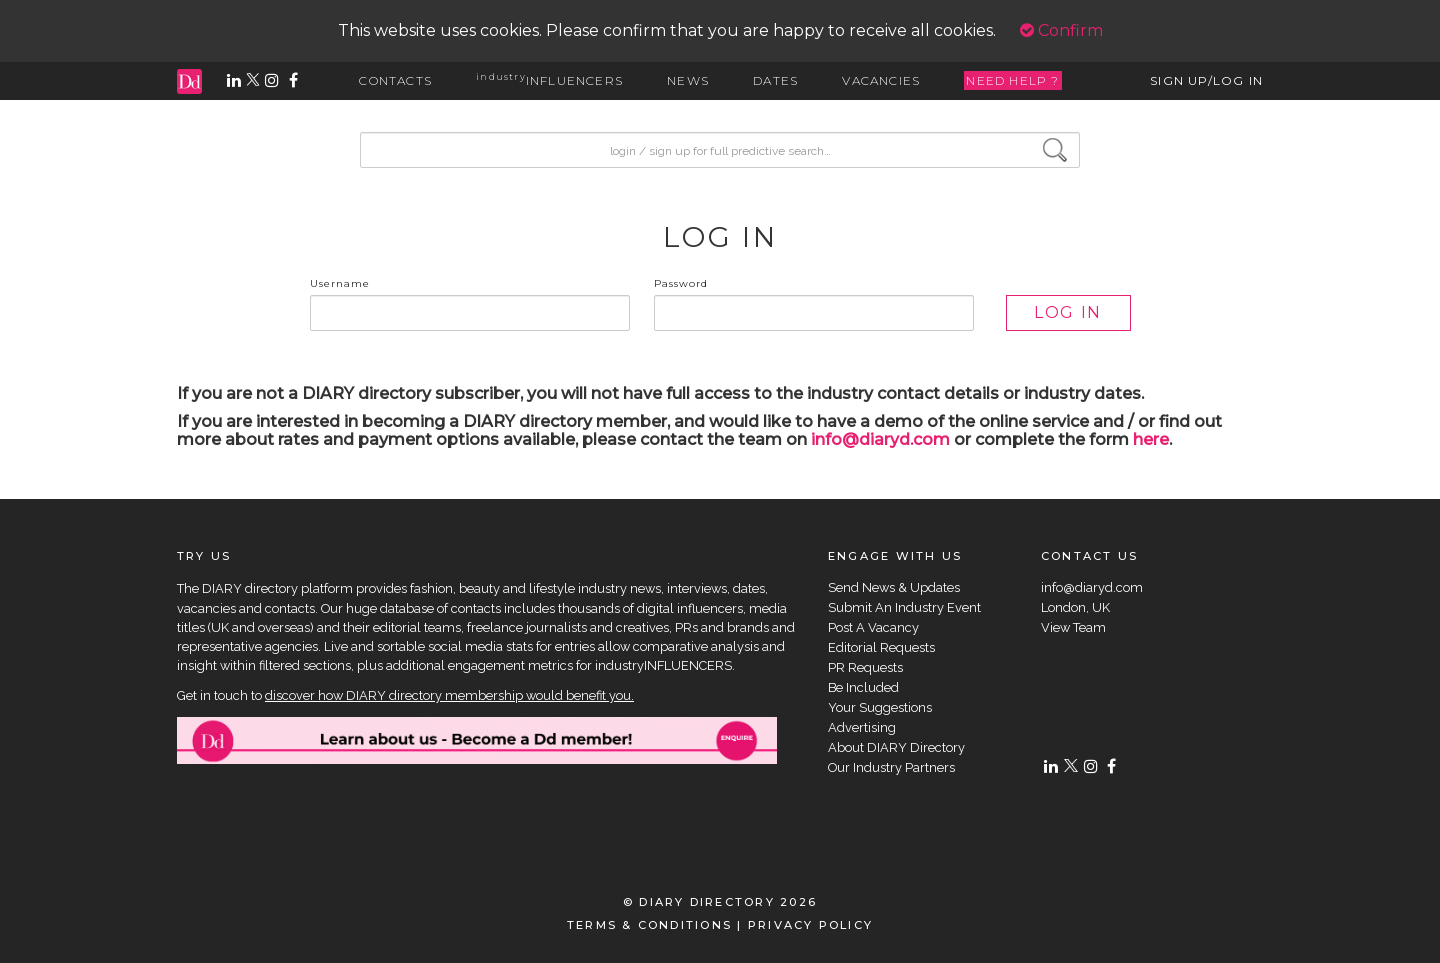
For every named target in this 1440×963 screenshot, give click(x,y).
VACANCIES (881, 80)
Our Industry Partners (891, 767)
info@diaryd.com (880, 439)
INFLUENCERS (549, 80)
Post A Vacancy (873, 627)
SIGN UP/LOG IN (1206, 80)
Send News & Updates (894, 587)
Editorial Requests (881, 647)
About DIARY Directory (896, 747)
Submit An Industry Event (904, 607)
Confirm (1061, 30)
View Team (1073, 627)
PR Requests (865, 667)
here (1151, 439)
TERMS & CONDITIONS (649, 925)
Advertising (862, 727)
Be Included (863, 687)
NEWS (688, 80)
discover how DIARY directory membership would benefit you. (449, 695)
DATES (775, 80)
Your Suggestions (880, 707)
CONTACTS (395, 80)
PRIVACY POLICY (810, 925)
